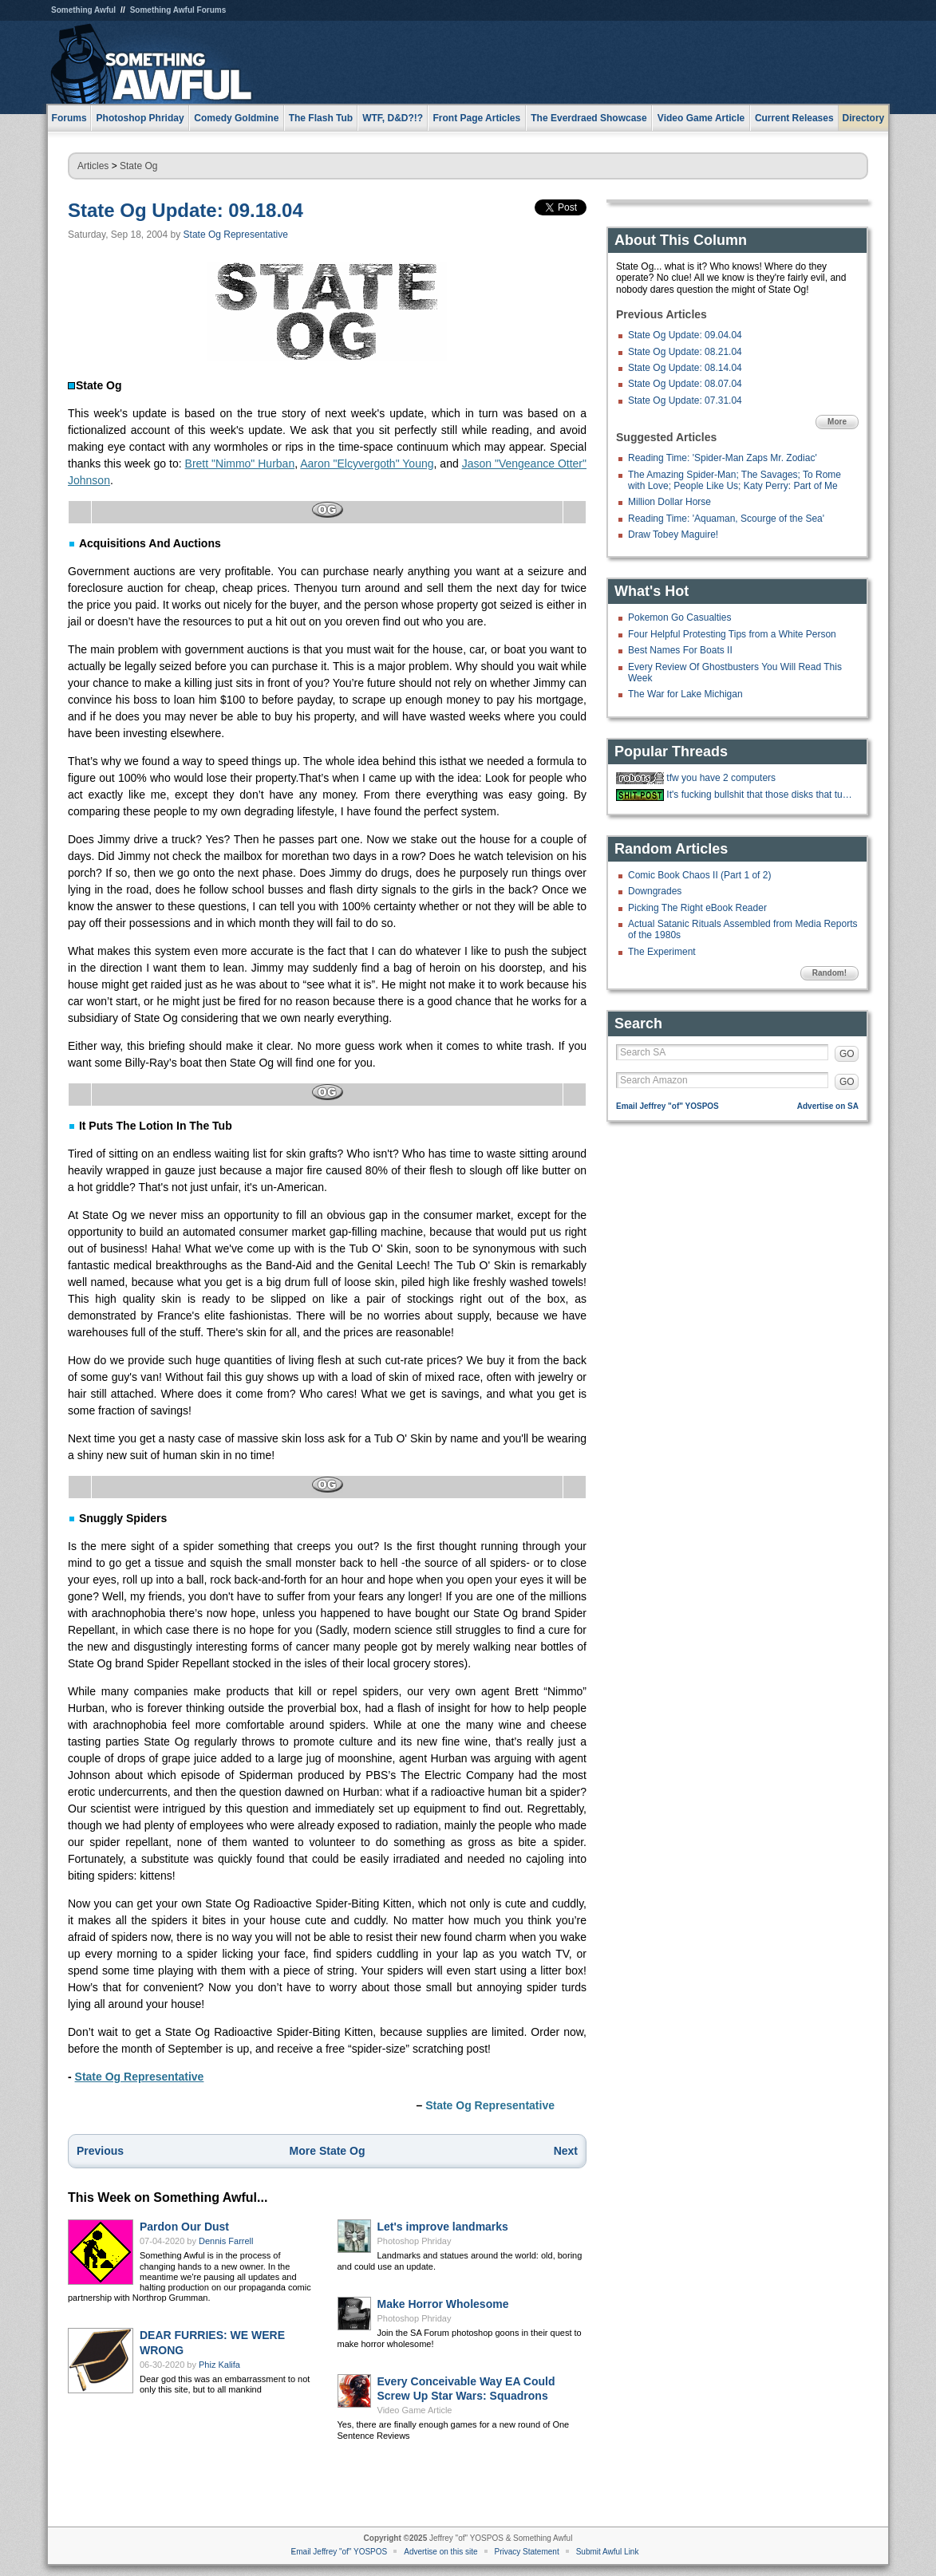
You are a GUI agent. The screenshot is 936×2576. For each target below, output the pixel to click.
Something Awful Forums (178, 10)
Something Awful (83, 10)
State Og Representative (236, 234)
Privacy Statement (527, 2551)
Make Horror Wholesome (443, 2304)
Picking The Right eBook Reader (697, 907)
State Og (138, 166)
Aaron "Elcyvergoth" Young (366, 463)
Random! (829, 972)
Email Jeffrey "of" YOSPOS (667, 1106)
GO (847, 1053)
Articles (93, 166)
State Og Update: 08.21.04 (685, 351)
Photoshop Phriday (414, 2241)
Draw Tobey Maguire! (673, 534)
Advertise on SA (828, 1106)
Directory (864, 118)
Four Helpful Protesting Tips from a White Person (732, 634)
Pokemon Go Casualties (679, 617)
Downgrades (654, 891)
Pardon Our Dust (184, 2226)
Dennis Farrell (226, 2241)
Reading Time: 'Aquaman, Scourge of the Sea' (726, 518)
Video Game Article (414, 2410)
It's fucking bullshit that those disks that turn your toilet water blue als (760, 794)
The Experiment (662, 951)
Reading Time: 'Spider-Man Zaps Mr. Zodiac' (722, 458)
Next (566, 2150)
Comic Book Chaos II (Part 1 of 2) (699, 875)
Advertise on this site (440, 2551)
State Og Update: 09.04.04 (685, 335)
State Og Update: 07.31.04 (685, 400)
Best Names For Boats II (680, 650)
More (837, 421)
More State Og (327, 2150)
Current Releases (794, 118)
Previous (100, 2150)
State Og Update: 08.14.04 (685, 367)
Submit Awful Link (607, 2551)
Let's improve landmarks (442, 2226)
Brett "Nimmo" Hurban (240, 463)
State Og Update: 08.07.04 (685, 383)
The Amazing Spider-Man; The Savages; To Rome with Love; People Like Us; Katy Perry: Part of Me (734, 480)
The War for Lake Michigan (685, 694)
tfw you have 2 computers (721, 777)
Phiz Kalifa (219, 2364)
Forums (69, 118)
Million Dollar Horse (669, 501)
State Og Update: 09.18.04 (185, 210)
